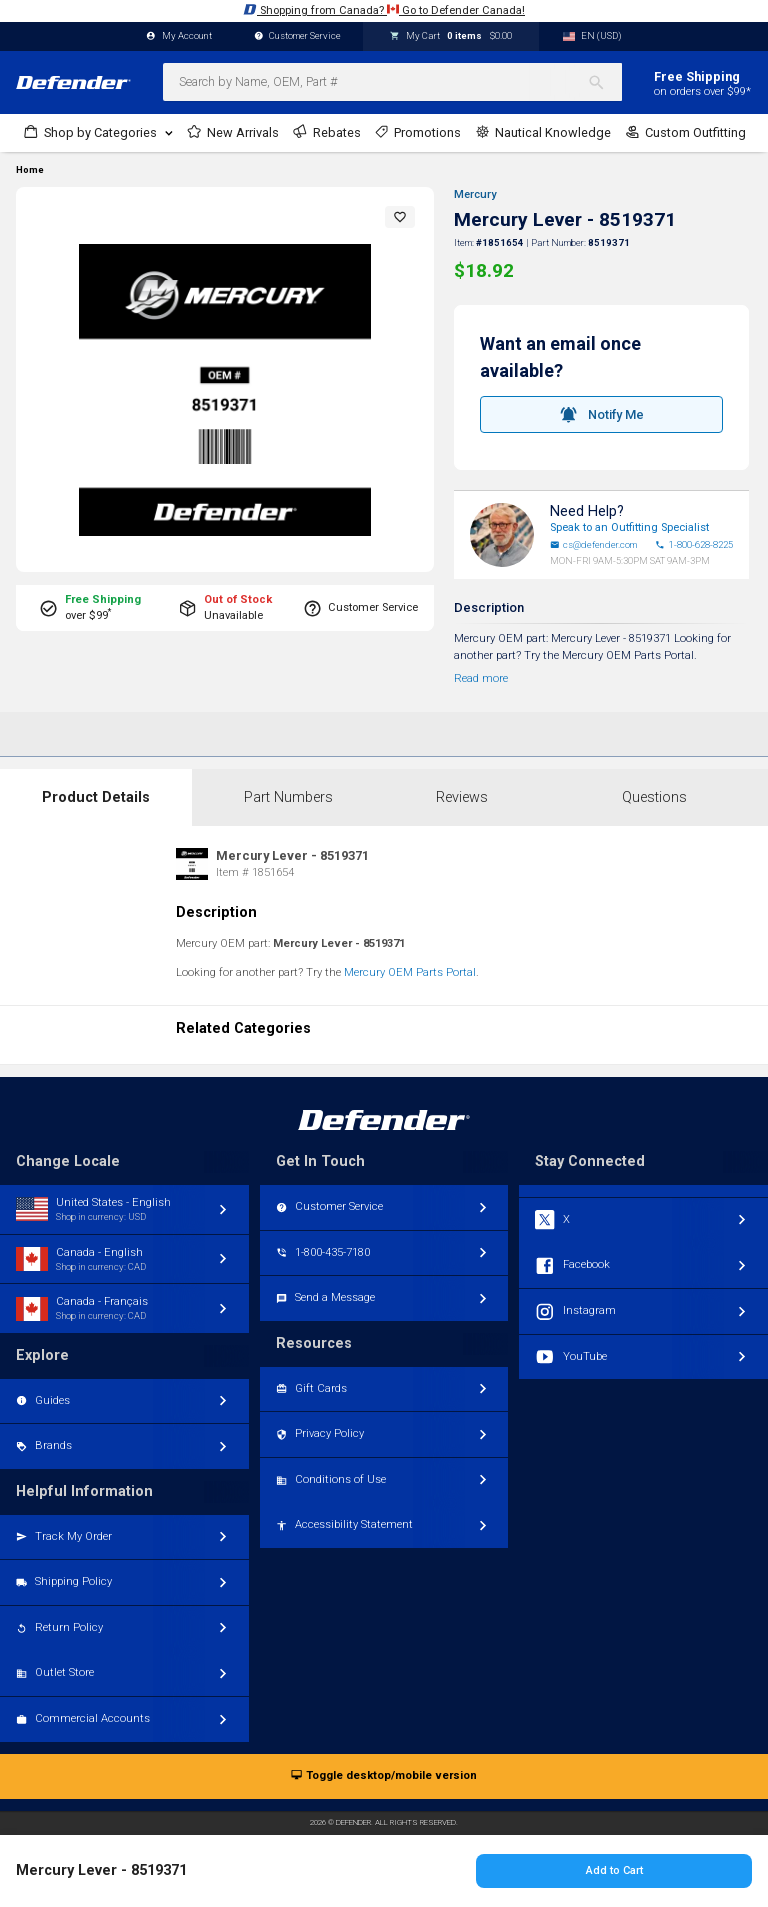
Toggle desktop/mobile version (383, 1776)
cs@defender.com (594, 545)
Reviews (462, 797)
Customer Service (298, 36)
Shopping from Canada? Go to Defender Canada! (384, 9)
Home (30, 170)
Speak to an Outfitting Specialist (629, 527)
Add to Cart (614, 1870)
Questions (654, 797)
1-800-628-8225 (694, 545)
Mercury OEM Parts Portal (410, 972)
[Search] (604, 82)
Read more (481, 678)
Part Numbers (288, 797)
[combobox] (392, 82)
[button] (400, 217)
